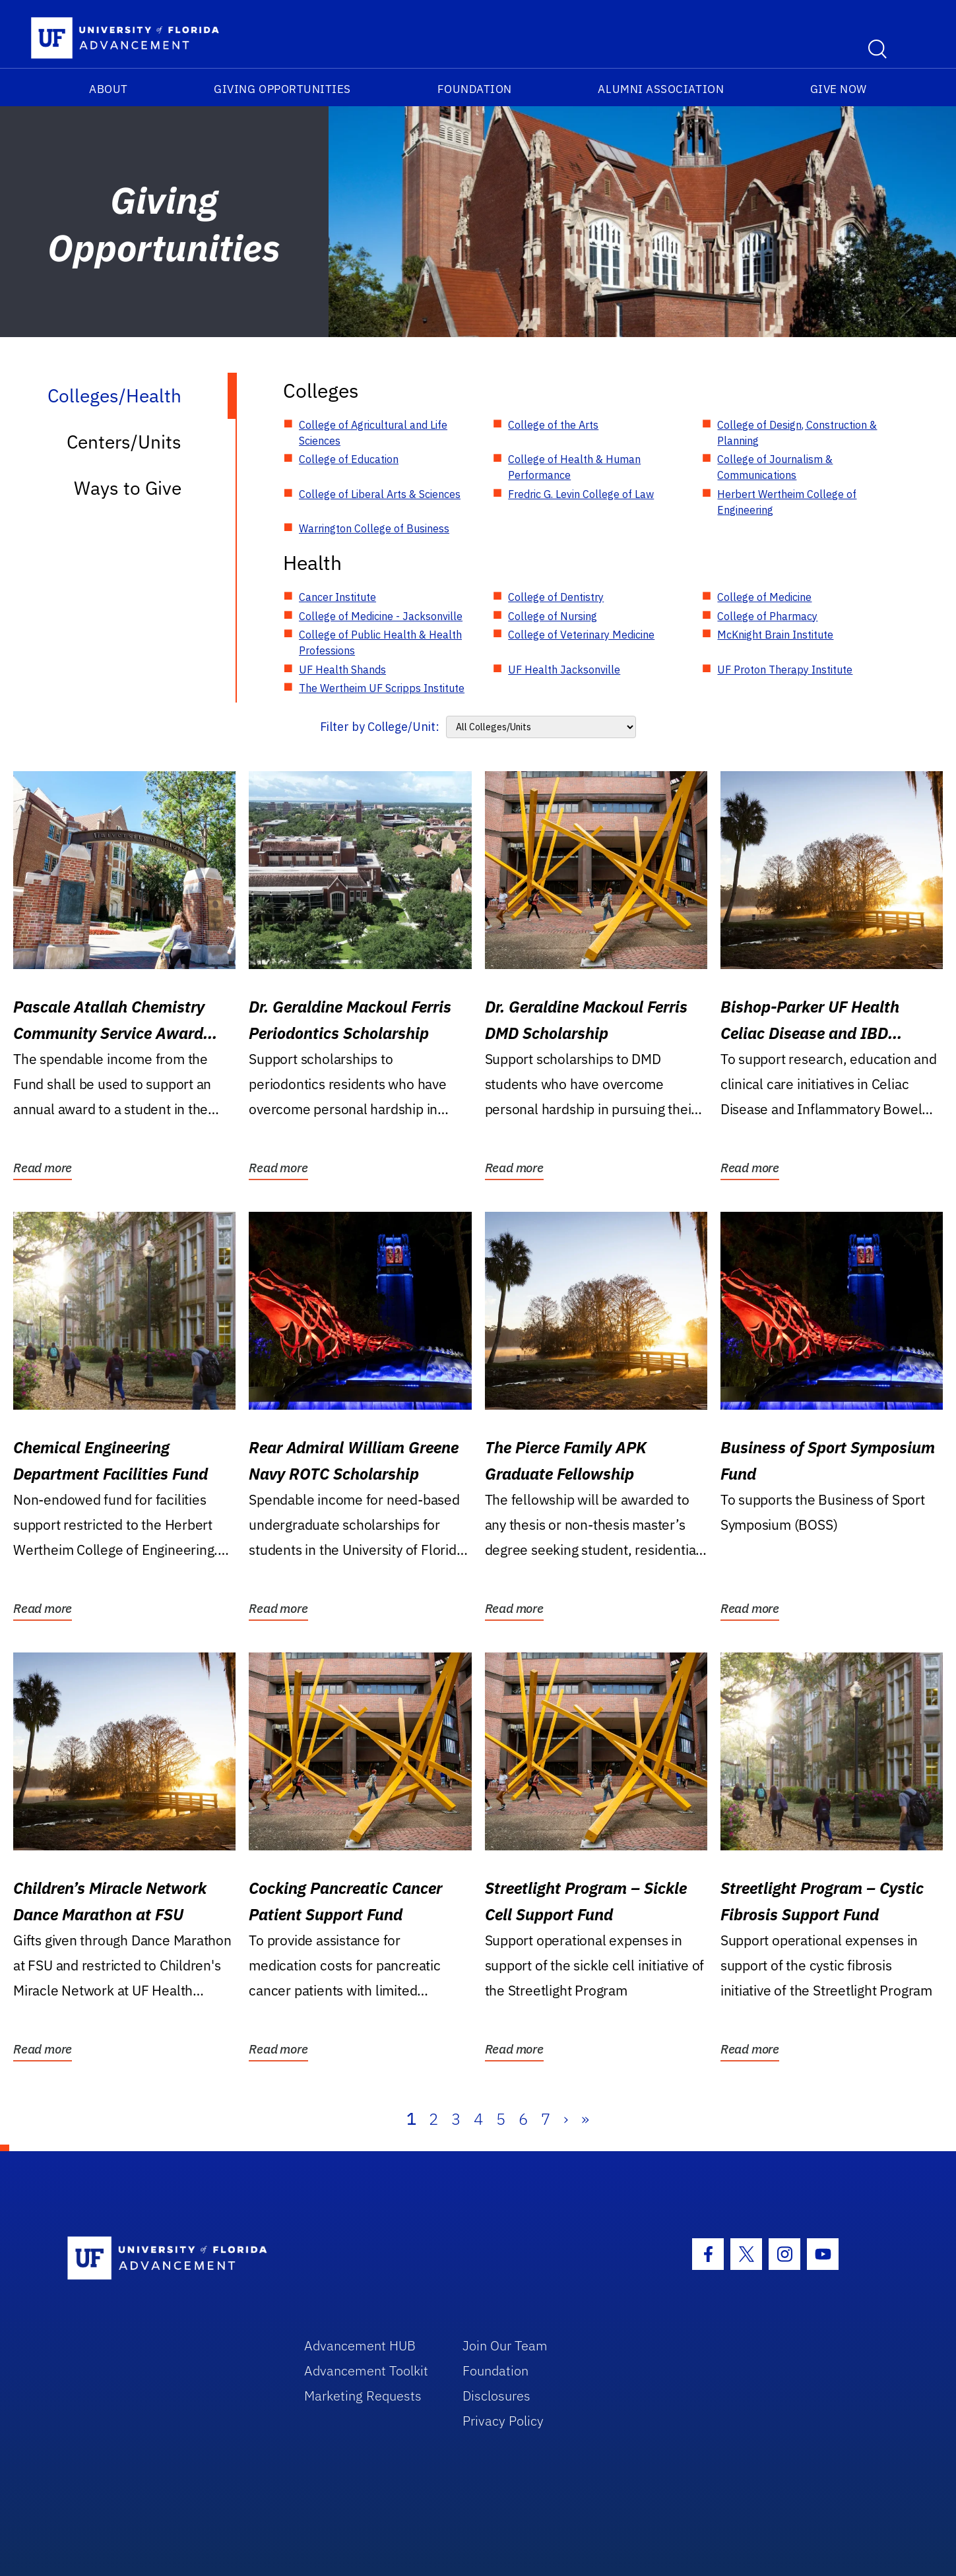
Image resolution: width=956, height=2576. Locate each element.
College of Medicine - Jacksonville (380, 616)
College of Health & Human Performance (574, 467)
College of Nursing (552, 616)
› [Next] (565, 2118)
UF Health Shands (342, 669)
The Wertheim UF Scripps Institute (381, 688)
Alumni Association (661, 89)
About (108, 89)
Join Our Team (505, 2345)
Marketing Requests (363, 2395)
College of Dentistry (556, 597)
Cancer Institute (337, 597)
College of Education (348, 459)
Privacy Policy (503, 2421)
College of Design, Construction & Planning (797, 432)
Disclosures (496, 2395)
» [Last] (585, 2118)
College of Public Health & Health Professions (380, 642)
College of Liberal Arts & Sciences (380, 494)
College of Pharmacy (767, 616)
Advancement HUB (360, 2345)
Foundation (474, 89)
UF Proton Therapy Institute (784, 669)
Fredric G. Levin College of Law (581, 494)
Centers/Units (124, 441)
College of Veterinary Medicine (581, 634)
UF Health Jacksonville (564, 669)
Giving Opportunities (282, 89)
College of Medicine (764, 597)
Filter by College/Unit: (379, 726)
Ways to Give (127, 488)
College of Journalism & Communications (775, 467)
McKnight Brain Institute (775, 634)
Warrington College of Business (374, 528)
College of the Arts (553, 424)
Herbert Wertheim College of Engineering (786, 502)
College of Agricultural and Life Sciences (373, 432)
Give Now (838, 89)
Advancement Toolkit (366, 2370)
